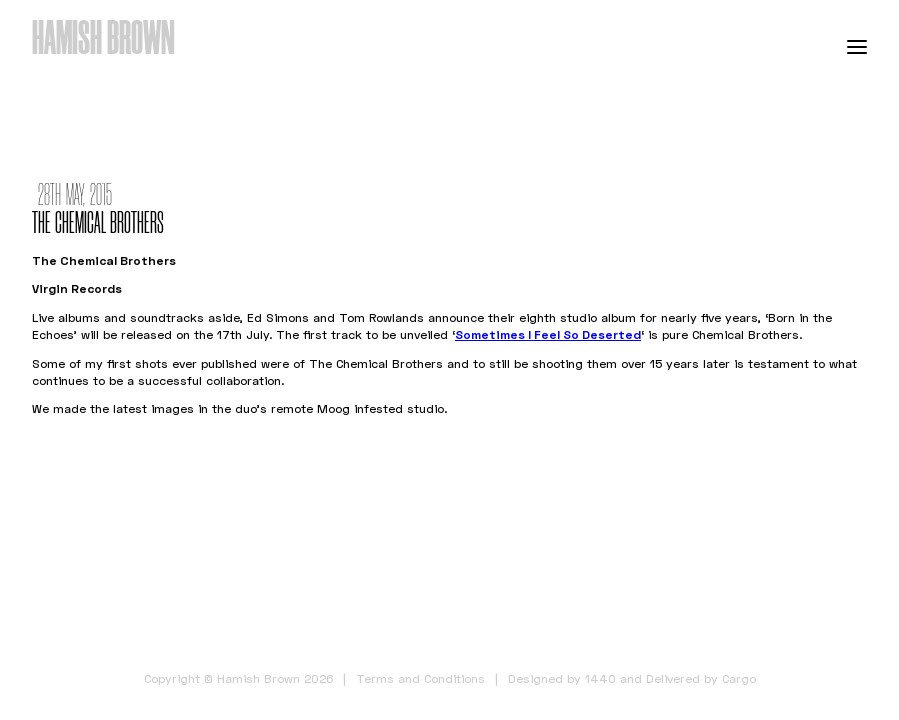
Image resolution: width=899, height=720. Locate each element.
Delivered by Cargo (701, 678)
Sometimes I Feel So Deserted (548, 334)
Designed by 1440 (562, 678)
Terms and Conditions (420, 678)
